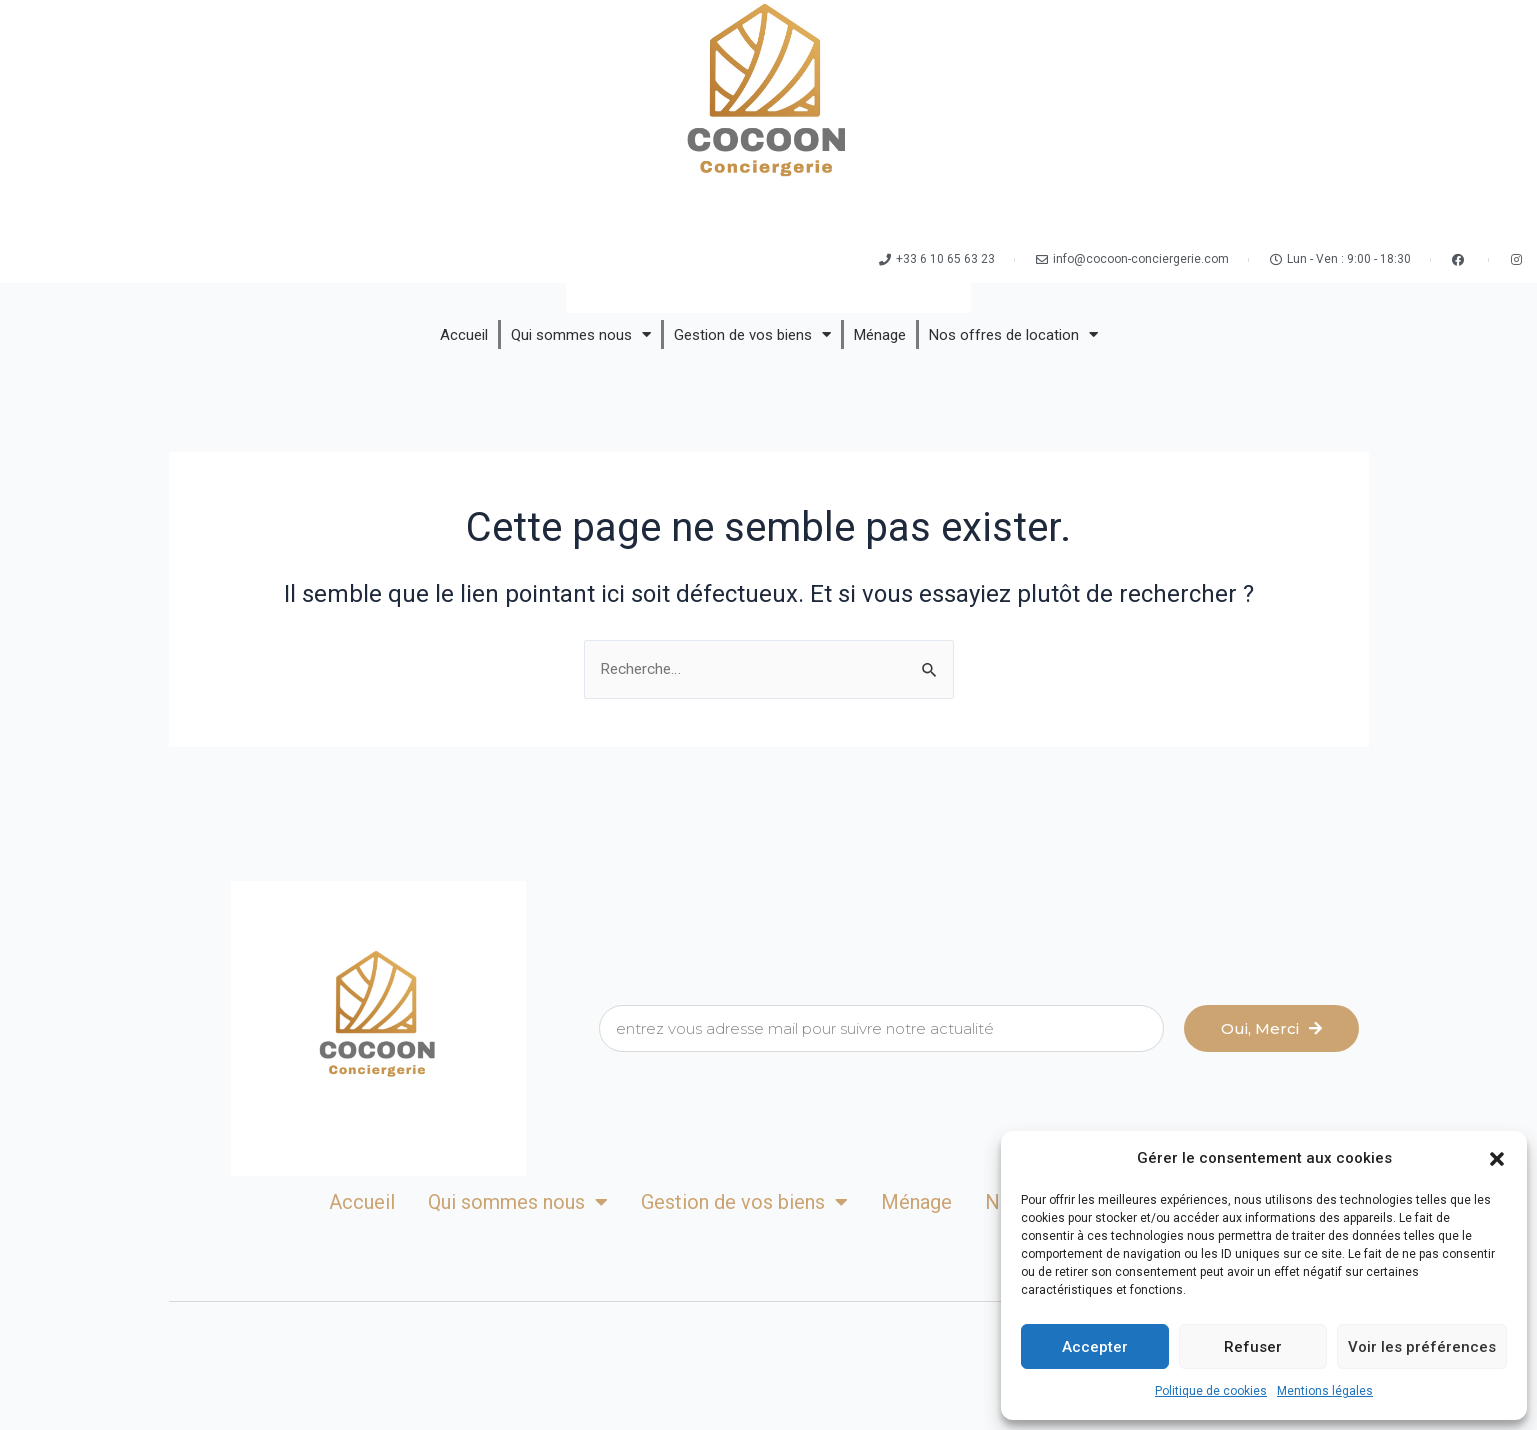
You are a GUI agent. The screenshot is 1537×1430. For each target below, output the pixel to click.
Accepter (1095, 1347)
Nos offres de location (1013, 334)
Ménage (880, 335)
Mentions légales (1325, 1391)
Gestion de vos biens (752, 334)
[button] (1497, 1159)
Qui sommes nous (581, 334)
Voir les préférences (1422, 1347)
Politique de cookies (1211, 1391)
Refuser (1253, 1347)
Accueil (464, 335)
